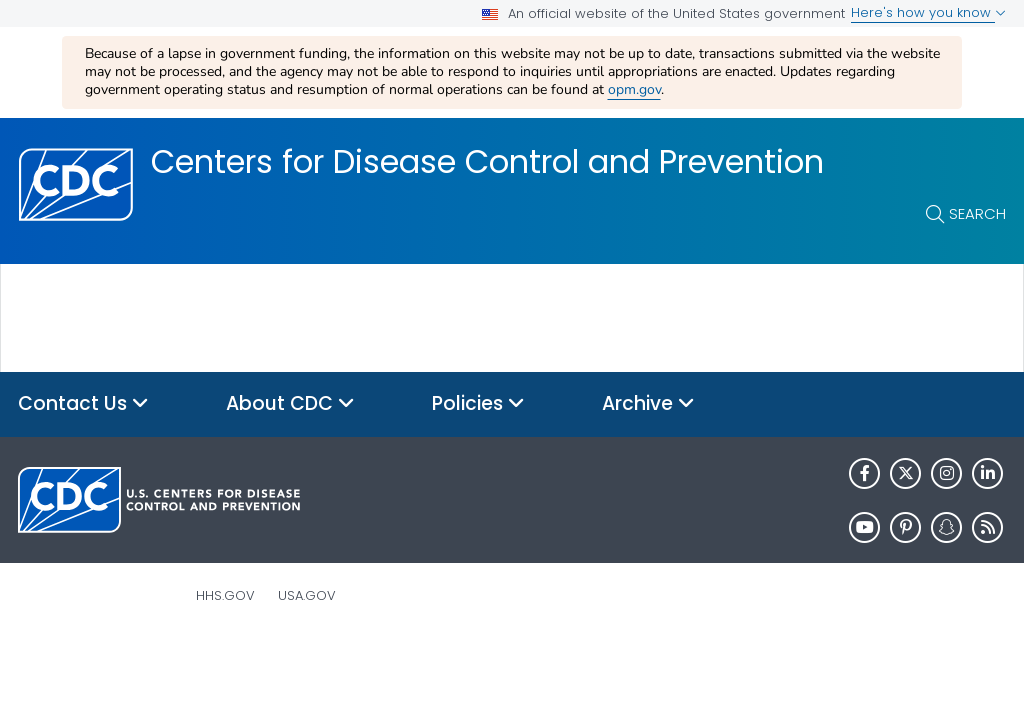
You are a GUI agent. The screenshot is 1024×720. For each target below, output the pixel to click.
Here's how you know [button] (928, 12)
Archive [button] (648, 404)
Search (977, 213)
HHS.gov (225, 595)
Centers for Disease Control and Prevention (487, 162)
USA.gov (307, 595)
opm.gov (634, 89)
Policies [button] (478, 404)
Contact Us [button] (83, 404)
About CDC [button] (290, 404)
